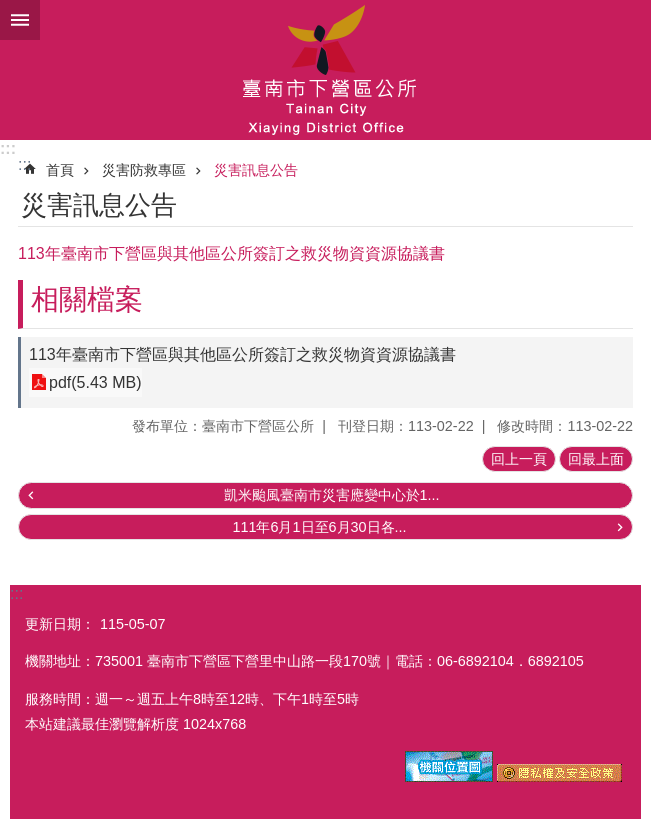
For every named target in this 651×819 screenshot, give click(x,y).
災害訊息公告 (256, 170)
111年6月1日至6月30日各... (319, 527)
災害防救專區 (144, 170)
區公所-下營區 (325, 70)
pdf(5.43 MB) (95, 382)
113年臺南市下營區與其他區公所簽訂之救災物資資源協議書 (242, 354)
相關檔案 (87, 299)
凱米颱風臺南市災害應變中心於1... (332, 495)
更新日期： (60, 624)
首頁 (60, 170)
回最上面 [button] (596, 459)
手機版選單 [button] (20, 20)
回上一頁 (519, 459)
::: (8, 148)
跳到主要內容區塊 (10, 10)
